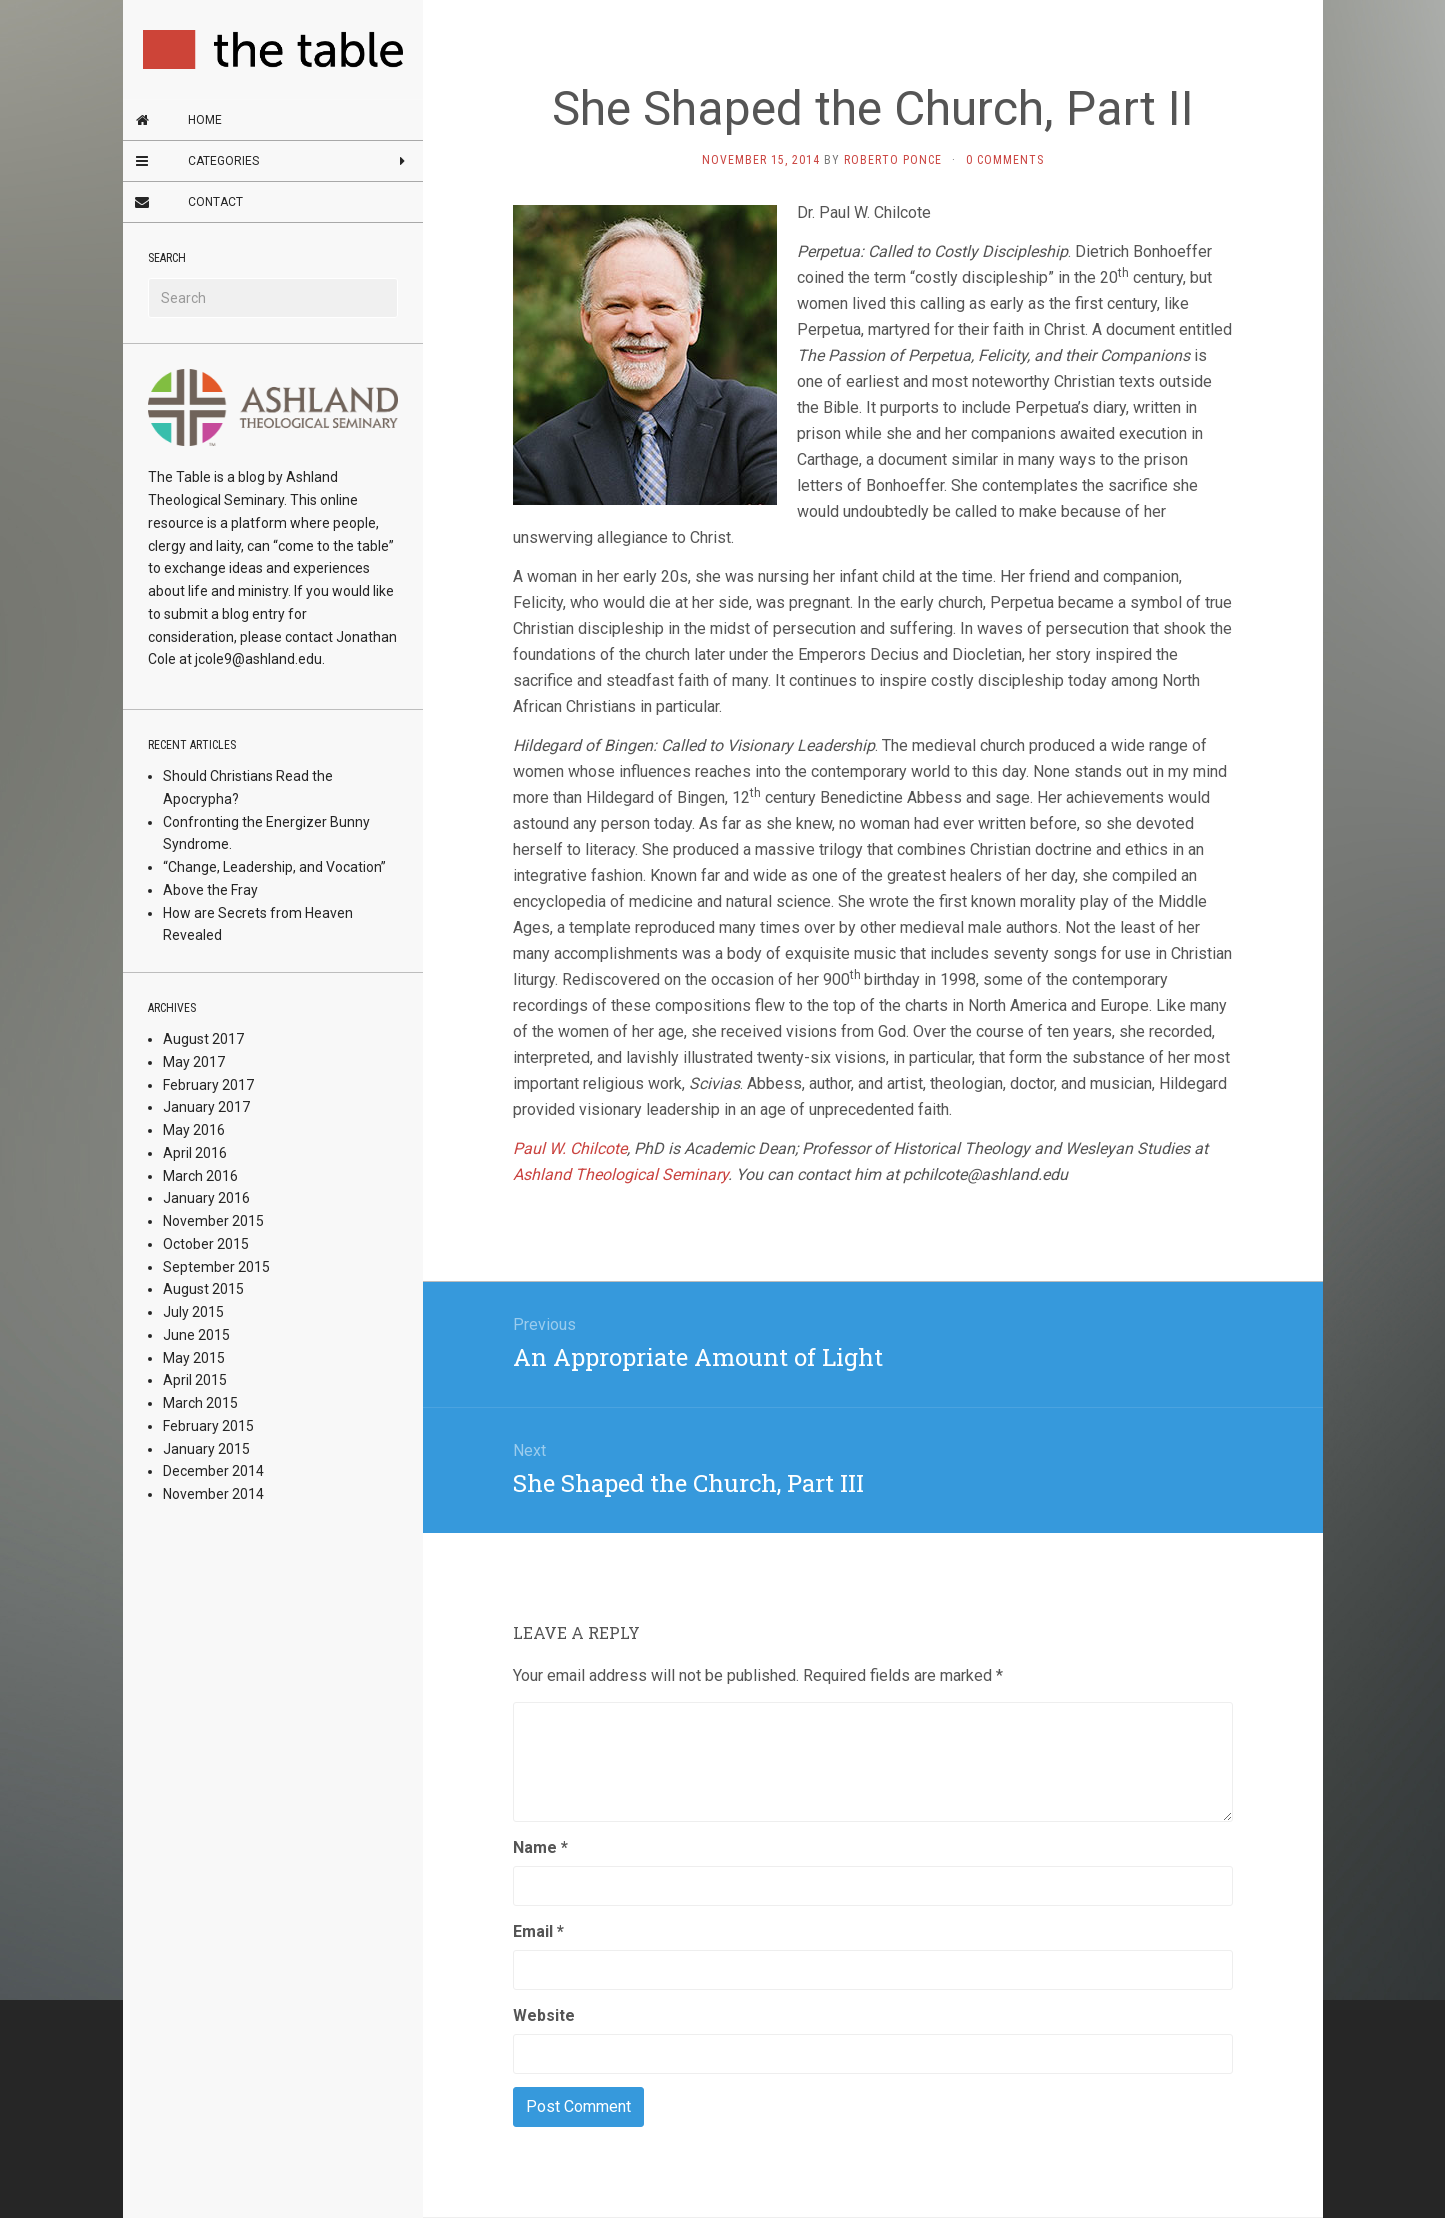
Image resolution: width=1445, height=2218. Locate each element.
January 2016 (206, 1198)
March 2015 (200, 1403)
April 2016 (195, 1153)
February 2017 (208, 1085)
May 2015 (194, 1358)
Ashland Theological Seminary (620, 1174)
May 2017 (194, 1062)
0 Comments (1005, 160)
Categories (223, 161)
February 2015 (208, 1426)
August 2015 (203, 1289)
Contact (215, 202)
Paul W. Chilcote (570, 1148)
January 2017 (206, 1107)
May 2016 (194, 1130)
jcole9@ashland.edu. (260, 659)
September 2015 (216, 1267)
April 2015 (195, 1380)
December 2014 (213, 1471)
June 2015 (196, 1335)
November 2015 (213, 1221)
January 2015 (206, 1449)
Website (544, 2015)
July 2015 (193, 1312)
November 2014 (213, 1494)
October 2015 (206, 1244)
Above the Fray (210, 890)
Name (540, 1847)
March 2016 (200, 1176)
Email (538, 1931)
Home (205, 120)
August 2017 (203, 1039)
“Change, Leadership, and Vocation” (274, 867)
